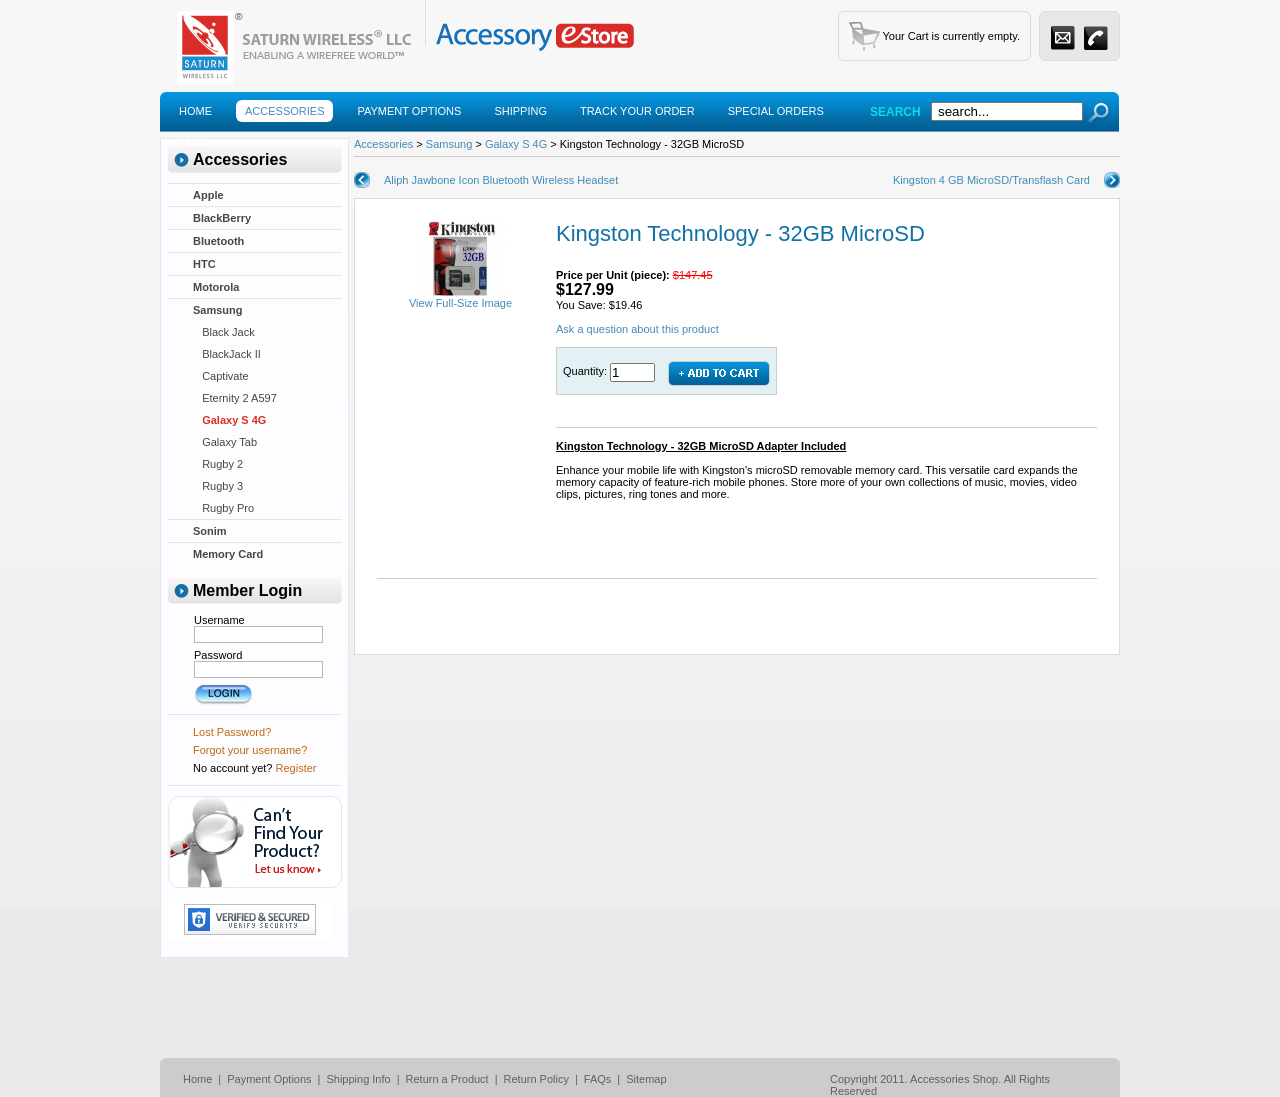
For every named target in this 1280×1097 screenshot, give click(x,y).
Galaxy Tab (225, 442)
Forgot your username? (250, 750)
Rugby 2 (218, 464)
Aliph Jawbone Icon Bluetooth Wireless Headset (501, 180)
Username (219, 620)
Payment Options (409, 111)
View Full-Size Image (460, 298)
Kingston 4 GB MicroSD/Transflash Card (991, 180)
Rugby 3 (218, 486)
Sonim (210, 531)
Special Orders (776, 111)
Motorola (216, 287)
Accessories (284, 111)
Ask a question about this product (637, 329)
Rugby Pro (223, 508)
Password (218, 655)
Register (296, 768)
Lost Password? (232, 732)
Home (195, 111)
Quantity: (586, 371)
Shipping (520, 111)
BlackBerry (222, 218)
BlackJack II (227, 354)
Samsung (218, 310)
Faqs (193, 141)
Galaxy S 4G (229, 420)
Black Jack (224, 332)
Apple (208, 195)
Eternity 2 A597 (235, 398)
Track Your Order (637, 111)
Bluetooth (218, 241)
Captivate (221, 376)
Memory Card (228, 554)
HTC (204, 264)
